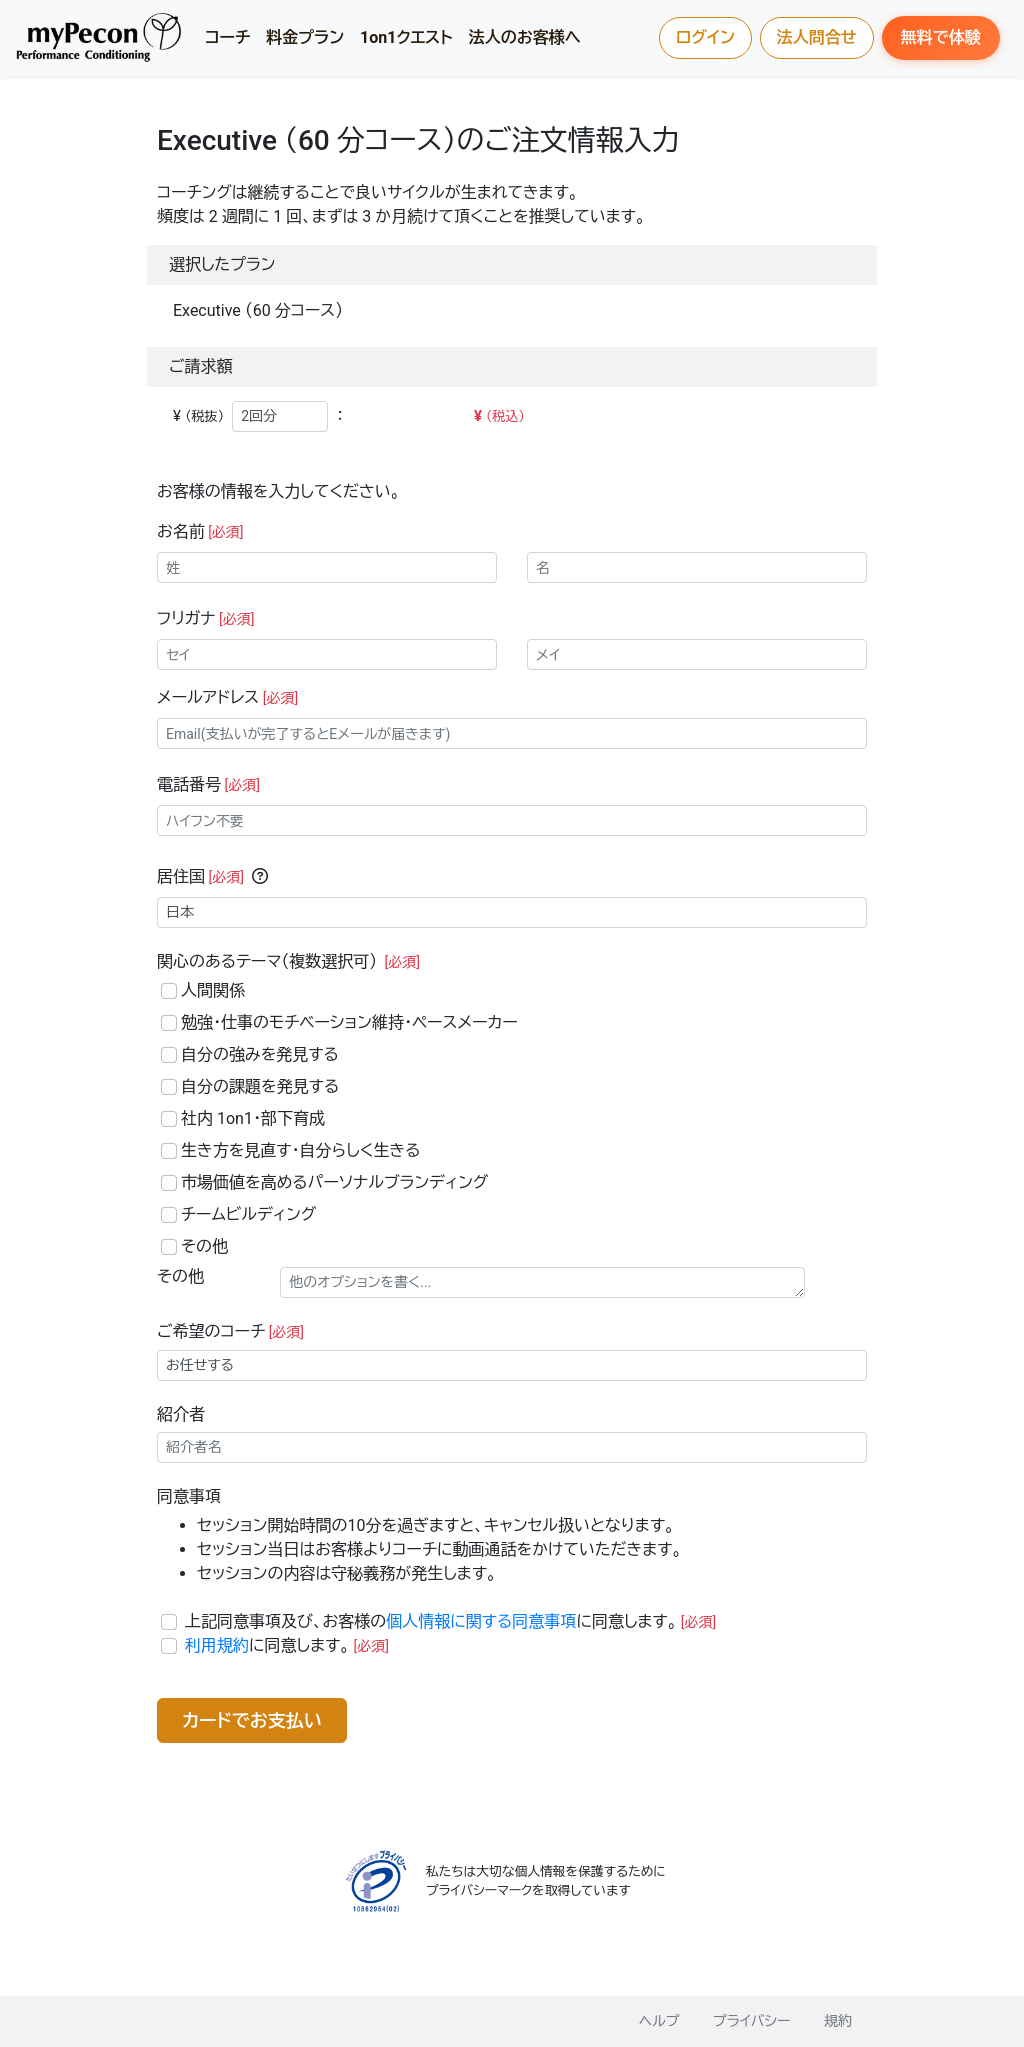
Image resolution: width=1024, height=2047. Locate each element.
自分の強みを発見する (260, 1054)
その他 (204, 1246)
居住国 (200, 876)
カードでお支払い (252, 1720)
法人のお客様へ (525, 37)
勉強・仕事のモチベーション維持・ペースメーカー (349, 1022)
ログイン (705, 37)
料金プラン (305, 37)
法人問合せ (817, 37)
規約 (838, 2021)
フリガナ (205, 618)
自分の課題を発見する (260, 1086)
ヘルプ (659, 2021)
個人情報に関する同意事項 (481, 1621)
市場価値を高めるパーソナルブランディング (334, 1182)
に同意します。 (287, 1645)
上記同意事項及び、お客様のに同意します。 (450, 1621)
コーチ (227, 37)
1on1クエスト (406, 37)
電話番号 (208, 784)
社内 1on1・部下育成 (253, 1118)
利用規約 (217, 1645)
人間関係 (213, 990)
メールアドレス (227, 697)
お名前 (200, 531)
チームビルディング (248, 1214)
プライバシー (752, 2021)
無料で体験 (941, 37)
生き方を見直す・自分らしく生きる (301, 1150)
